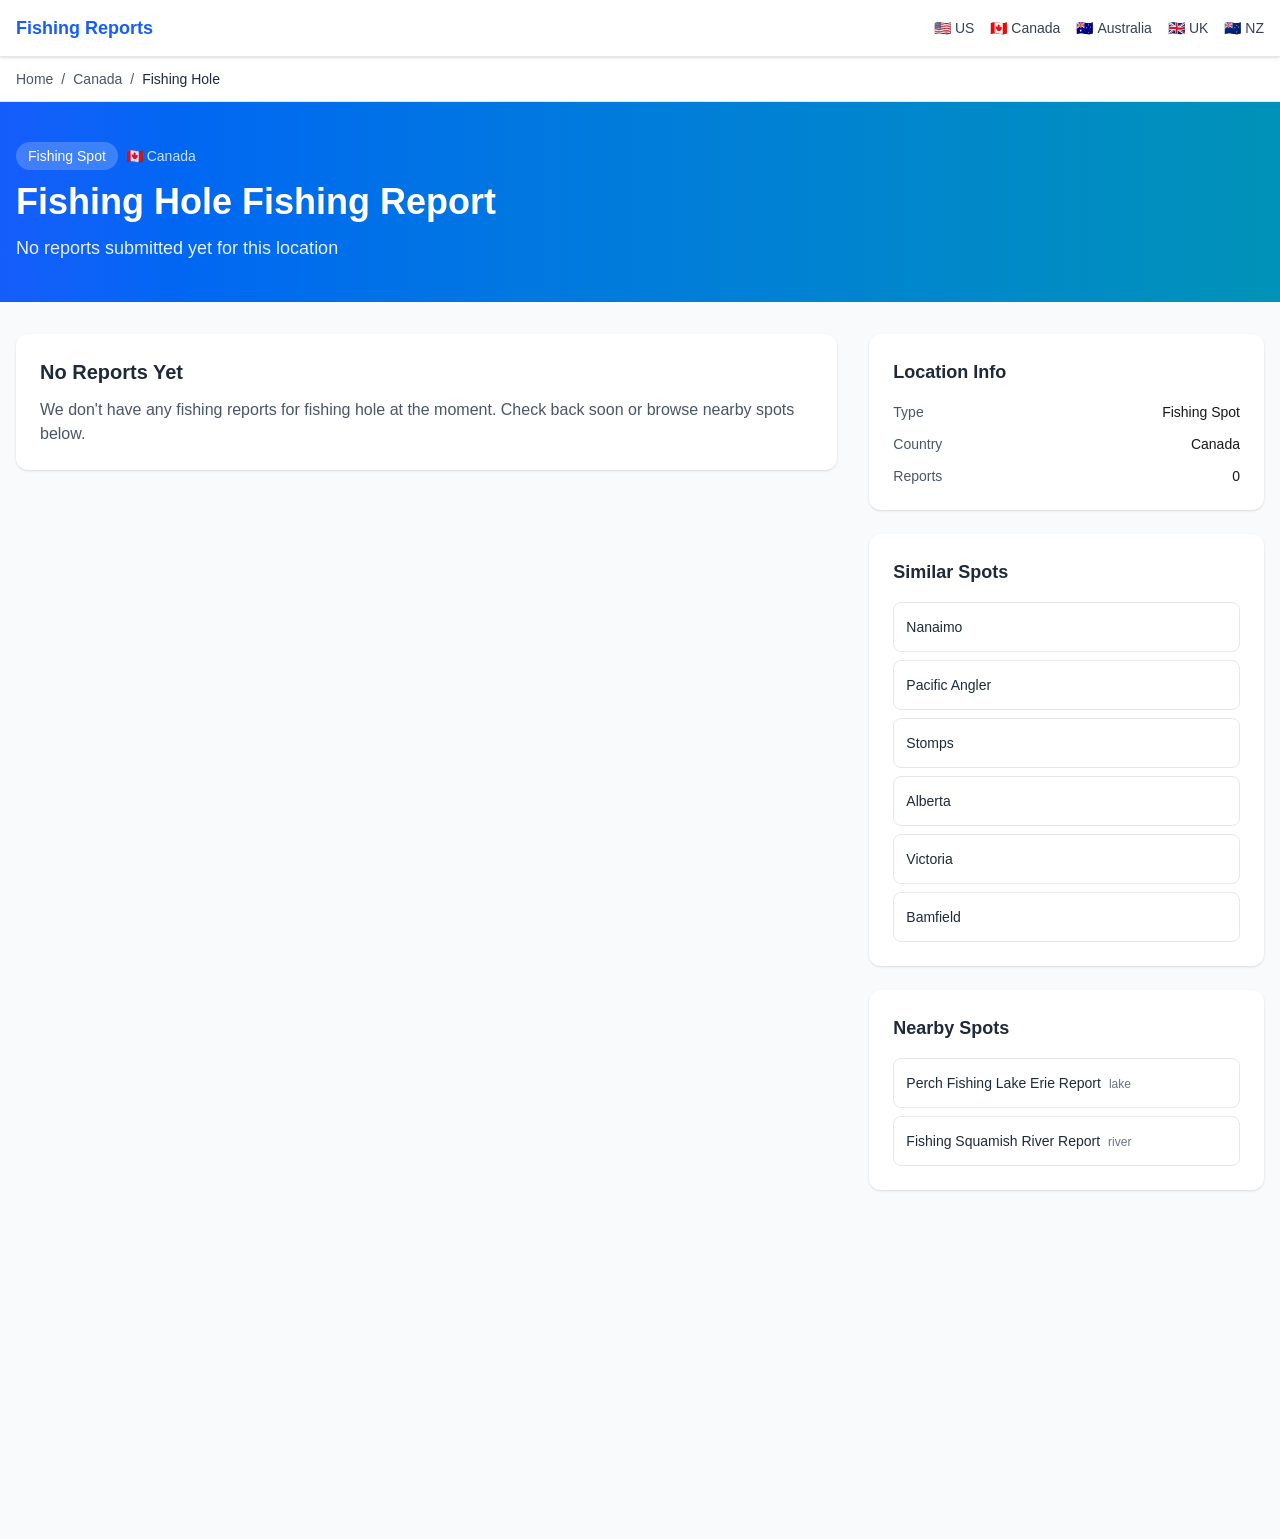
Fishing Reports (84, 28)
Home (34, 79)
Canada (97, 79)
